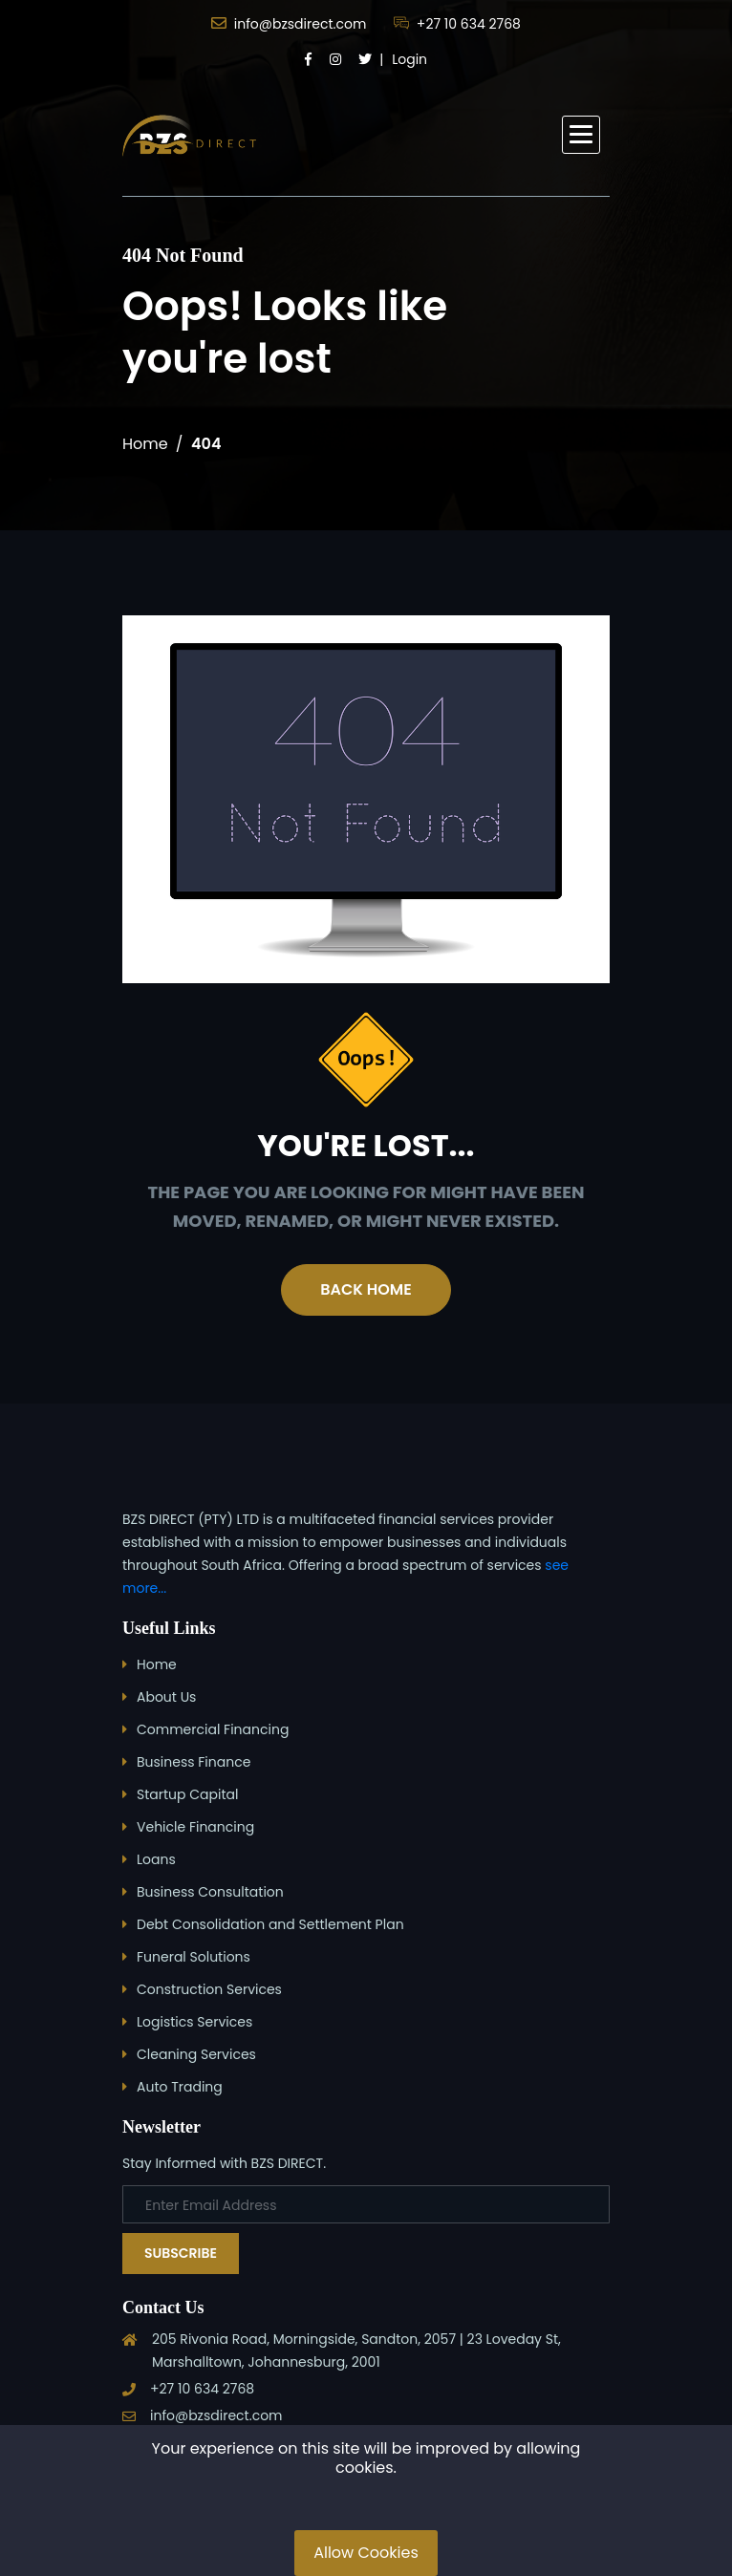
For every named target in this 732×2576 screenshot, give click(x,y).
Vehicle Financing (195, 1826)
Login (409, 59)
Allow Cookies (366, 2553)
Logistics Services (194, 2021)
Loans (156, 1859)
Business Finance (193, 1761)
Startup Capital (187, 1794)
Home (145, 444)
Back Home (365, 1289)
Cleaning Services (196, 2054)
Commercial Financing (213, 1729)
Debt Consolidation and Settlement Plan (270, 1924)
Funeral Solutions (193, 1956)
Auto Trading (180, 2086)
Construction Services (209, 1989)
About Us (166, 1697)
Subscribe (180, 2253)
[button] (581, 135)
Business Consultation (210, 1891)
